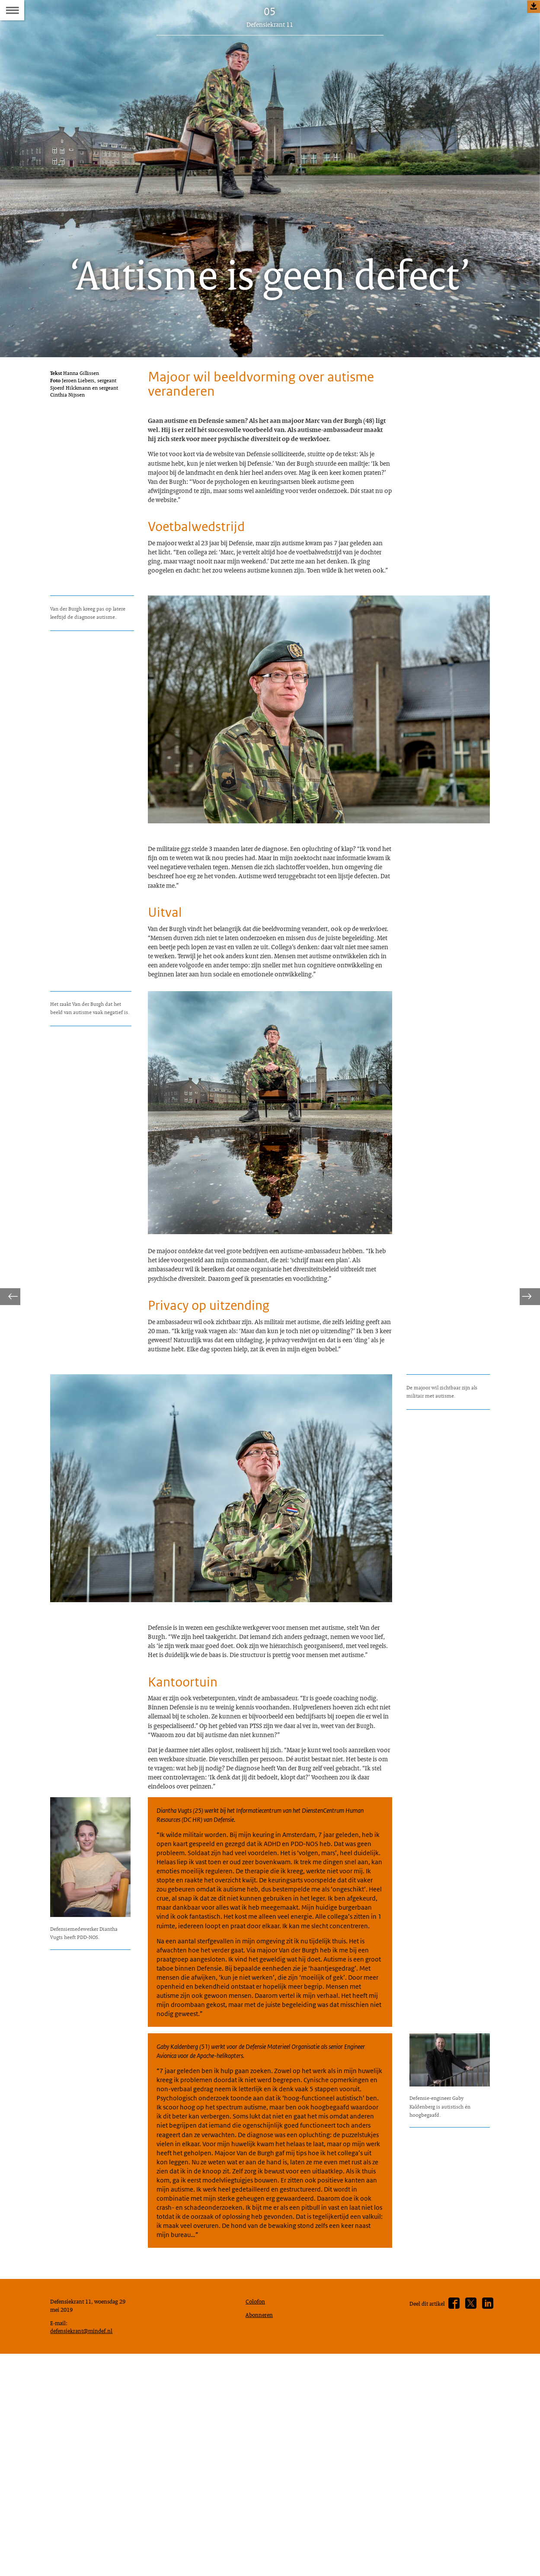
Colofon (257, 2559)
